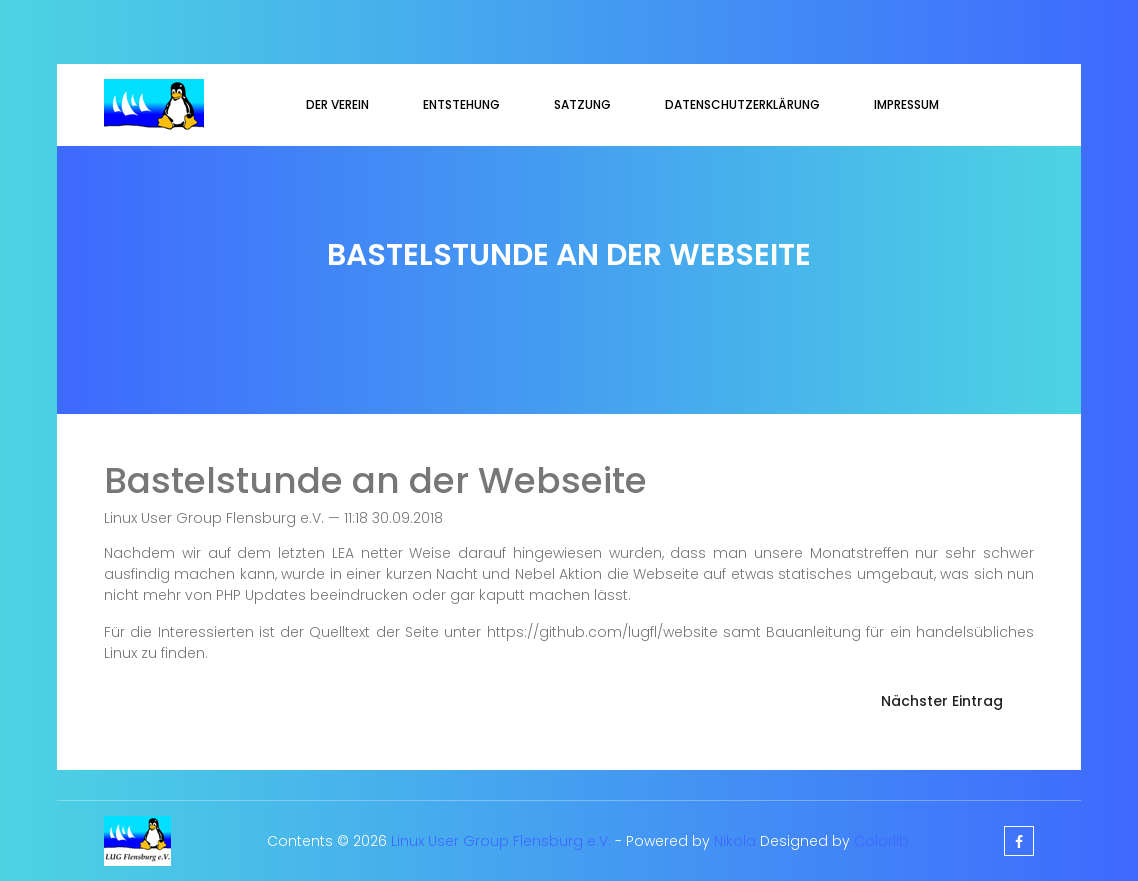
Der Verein (337, 104)
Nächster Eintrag (942, 701)
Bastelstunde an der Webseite (375, 480)
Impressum (906, 104)
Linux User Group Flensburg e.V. (501, 841)
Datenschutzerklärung (742, 104)
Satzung (582, 104)
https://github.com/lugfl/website (602, 632)
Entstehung (461, 104)
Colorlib (881, 841)
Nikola (735, 841)
